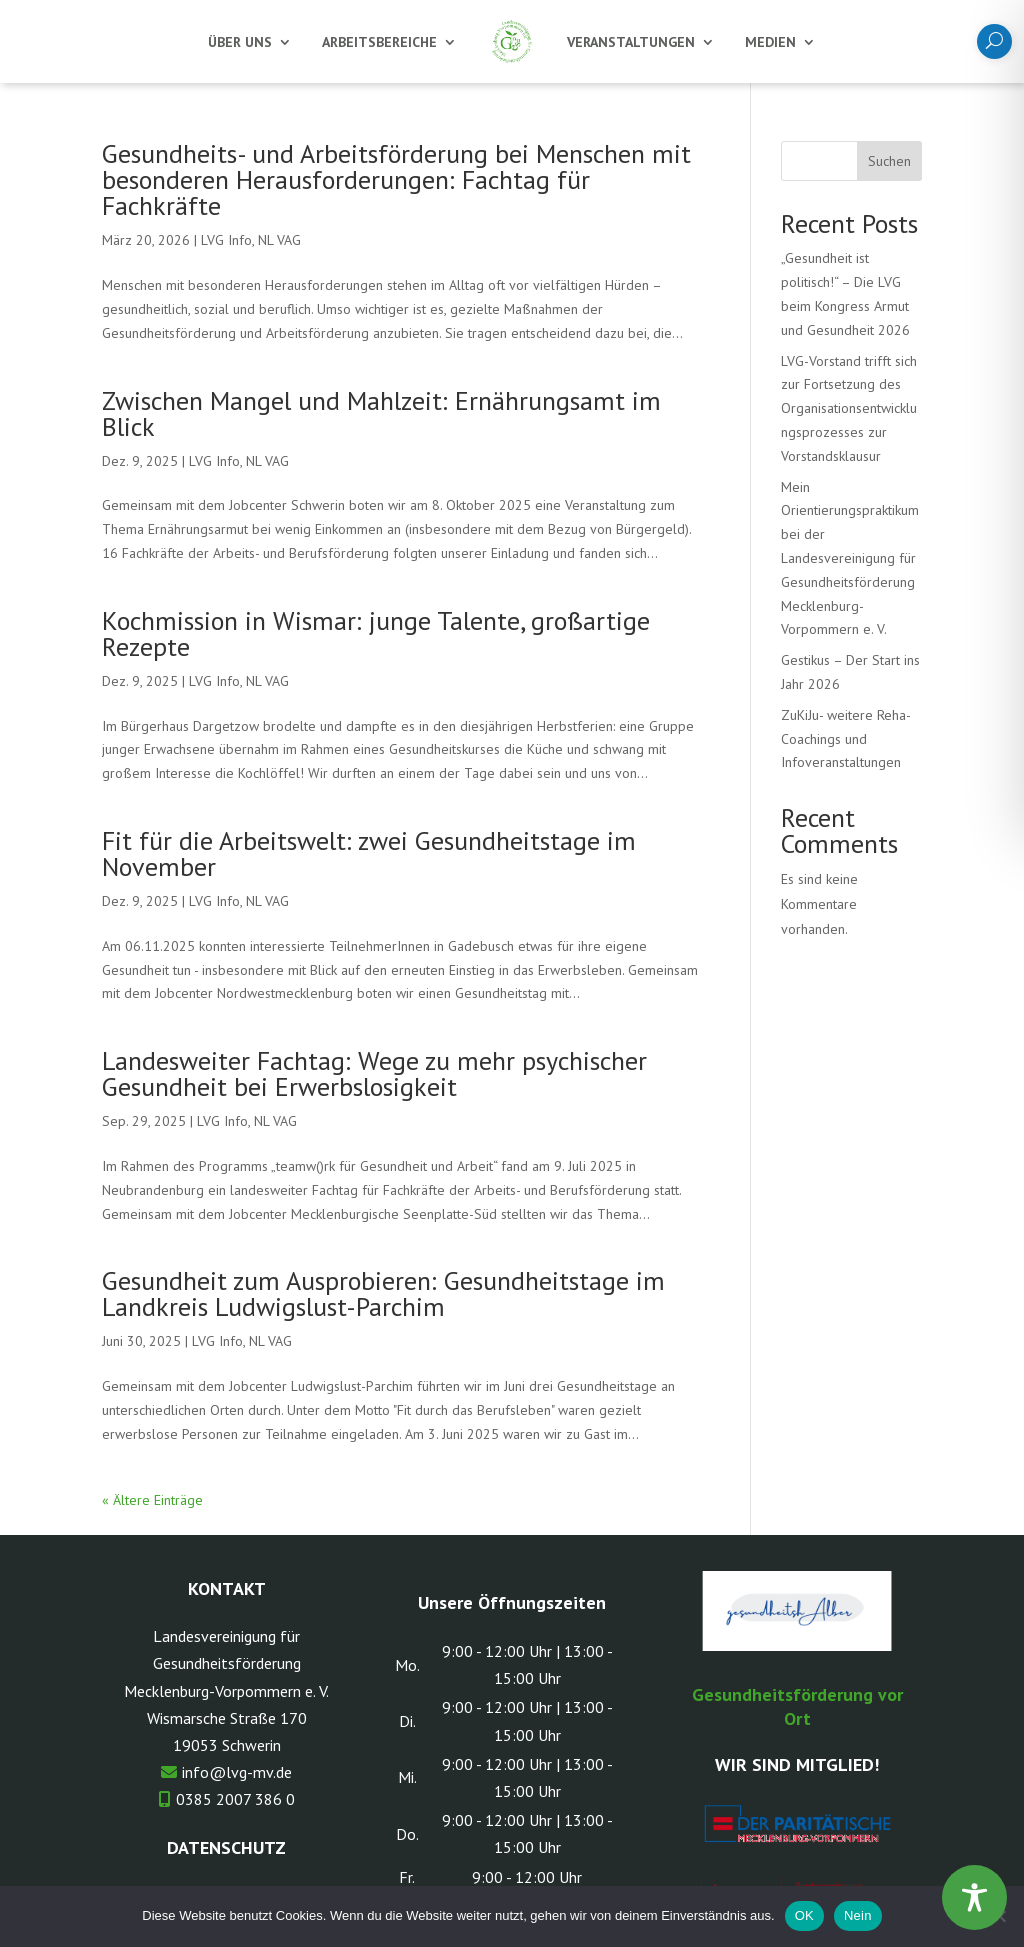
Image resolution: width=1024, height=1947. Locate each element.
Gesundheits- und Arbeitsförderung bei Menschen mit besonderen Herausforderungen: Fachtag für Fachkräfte (396, 179)
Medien (770, 42)
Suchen (889, 161)
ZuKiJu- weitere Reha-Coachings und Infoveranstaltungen (846, 739)
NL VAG (279, 240)
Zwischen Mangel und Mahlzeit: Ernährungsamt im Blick (381, 413)
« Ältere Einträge (152, 1500)
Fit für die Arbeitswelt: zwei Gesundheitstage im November (369, 853)
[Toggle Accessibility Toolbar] (974, 1897)
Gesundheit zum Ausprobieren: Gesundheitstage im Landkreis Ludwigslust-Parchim (383, 1293)
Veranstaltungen (631, 42)
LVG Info (226, 240)
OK (804, 1915)
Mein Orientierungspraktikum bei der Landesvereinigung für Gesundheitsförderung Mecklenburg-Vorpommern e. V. (850, 558)
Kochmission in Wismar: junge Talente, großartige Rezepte (376, 633)
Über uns (240, 42)
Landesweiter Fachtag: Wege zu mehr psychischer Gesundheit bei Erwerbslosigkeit (374, 1073)
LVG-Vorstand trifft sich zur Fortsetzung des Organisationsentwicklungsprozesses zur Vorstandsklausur (849, 408)
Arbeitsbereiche (379, 42)
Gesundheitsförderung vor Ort (797, 1706)
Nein (858, 1915)
